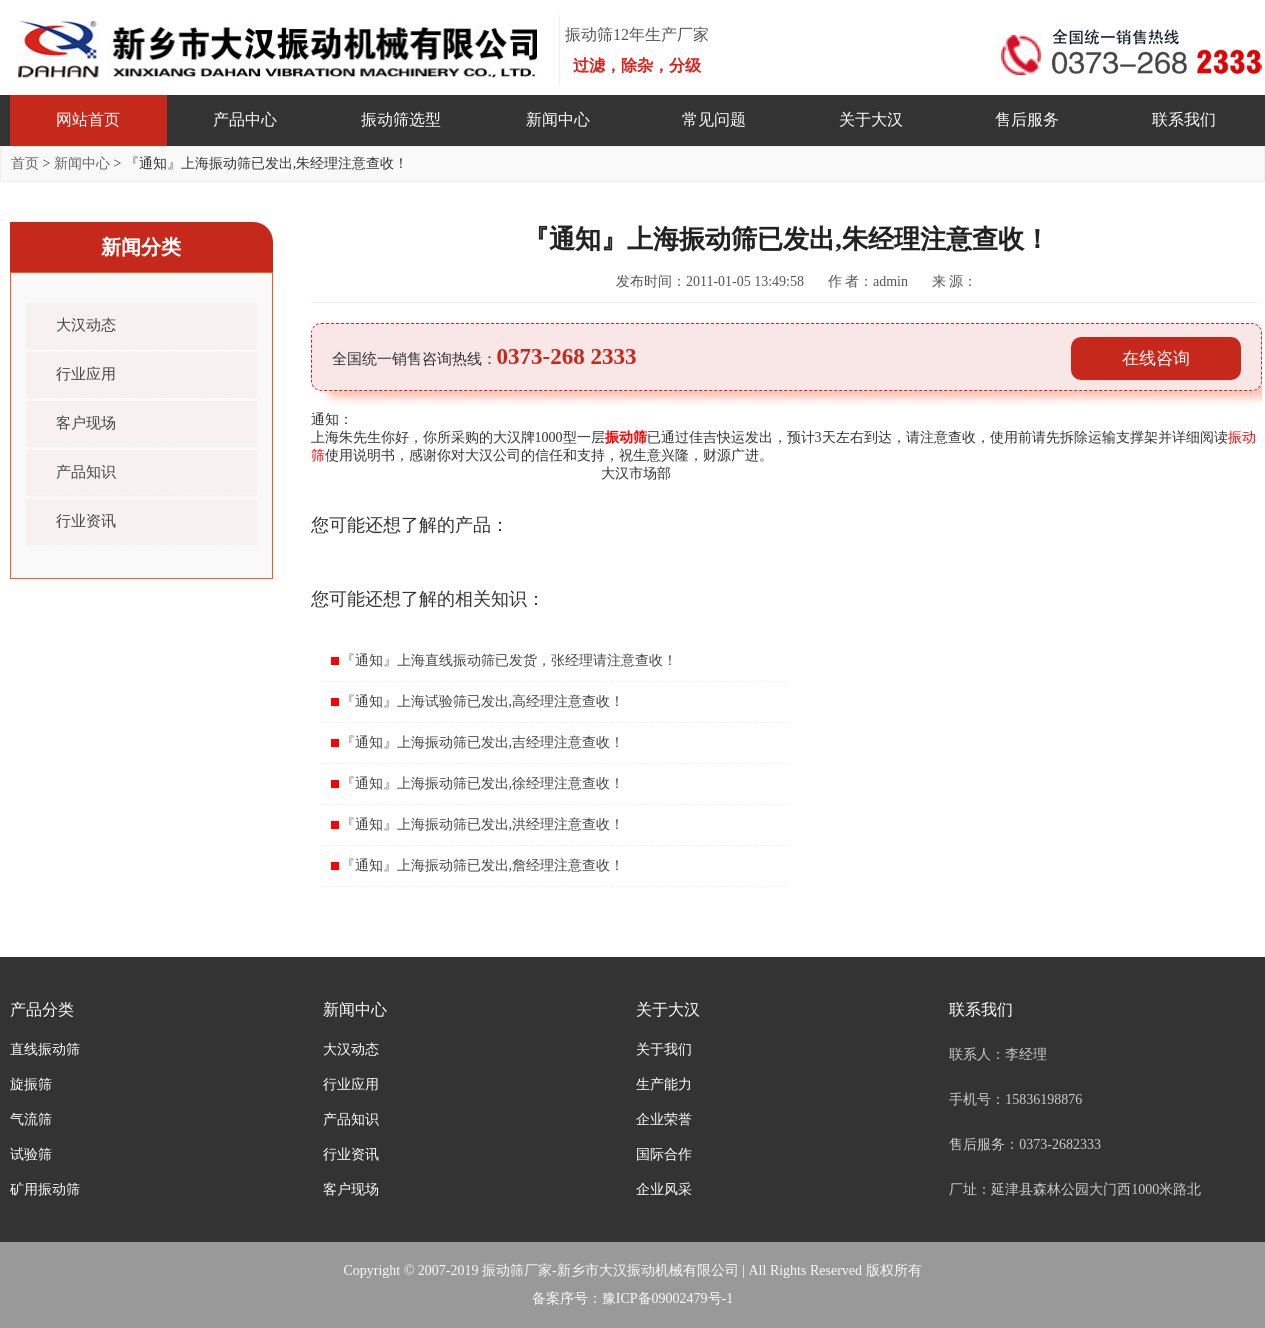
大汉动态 (86, 325)
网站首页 (88, 119)
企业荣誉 (664, 1119)
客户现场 (86, 423)
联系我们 (1184, 119)
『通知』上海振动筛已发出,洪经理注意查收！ (483, 824)
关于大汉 (871, 119)
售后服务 (1027, 119)
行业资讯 (86, 521)
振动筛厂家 (517, 1270)
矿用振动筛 (45, 1189)
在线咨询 (1156, 358)
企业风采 (664, 1189)
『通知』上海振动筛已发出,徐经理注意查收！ (483, 783)
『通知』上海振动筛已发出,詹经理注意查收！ (483, 865)
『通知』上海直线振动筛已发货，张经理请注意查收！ (509, 660)
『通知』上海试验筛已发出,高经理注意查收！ (483, 701)
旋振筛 (31, 1084)
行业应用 (86, 374)
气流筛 (31, 1119)
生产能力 (664, 1084)
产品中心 (245, 119)
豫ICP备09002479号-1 (667, 1298)
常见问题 (714, 119)
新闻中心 (558, 119)
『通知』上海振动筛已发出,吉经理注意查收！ (483, 742)
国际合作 (664, 1154)
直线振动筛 (45, 1049)
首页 (25, 163)
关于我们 (664, 1049)
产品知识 (86, 472)
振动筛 (626, 437)
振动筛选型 (401, 119)
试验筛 (31, 1154)
